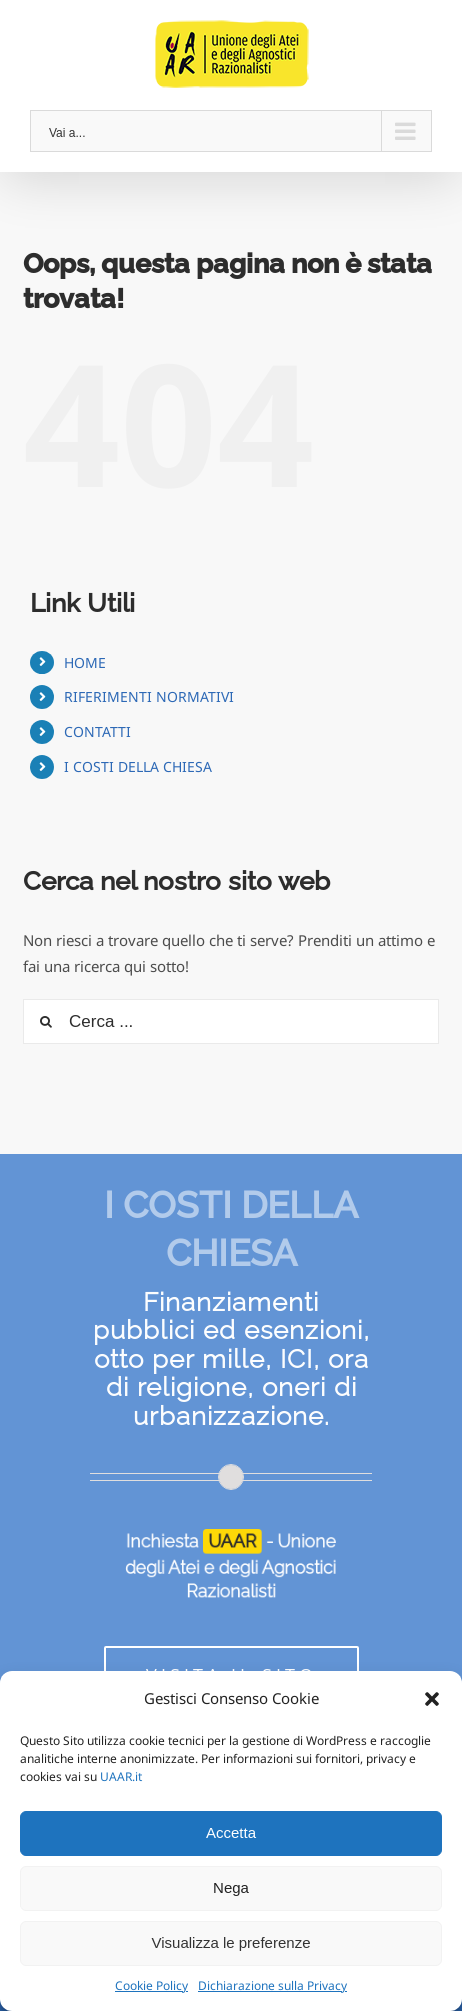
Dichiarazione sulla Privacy (272, 1985)
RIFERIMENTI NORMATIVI (149, 696)
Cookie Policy (151, 1985)
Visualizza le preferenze (231, 1942)
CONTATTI (97, 731)
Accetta (231, 1832)
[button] (432, 1699)
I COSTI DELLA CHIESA (138, 766)
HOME (85, 662)
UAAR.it (121, 1776)
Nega (231, 1887)
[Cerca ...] (231, 1021)
